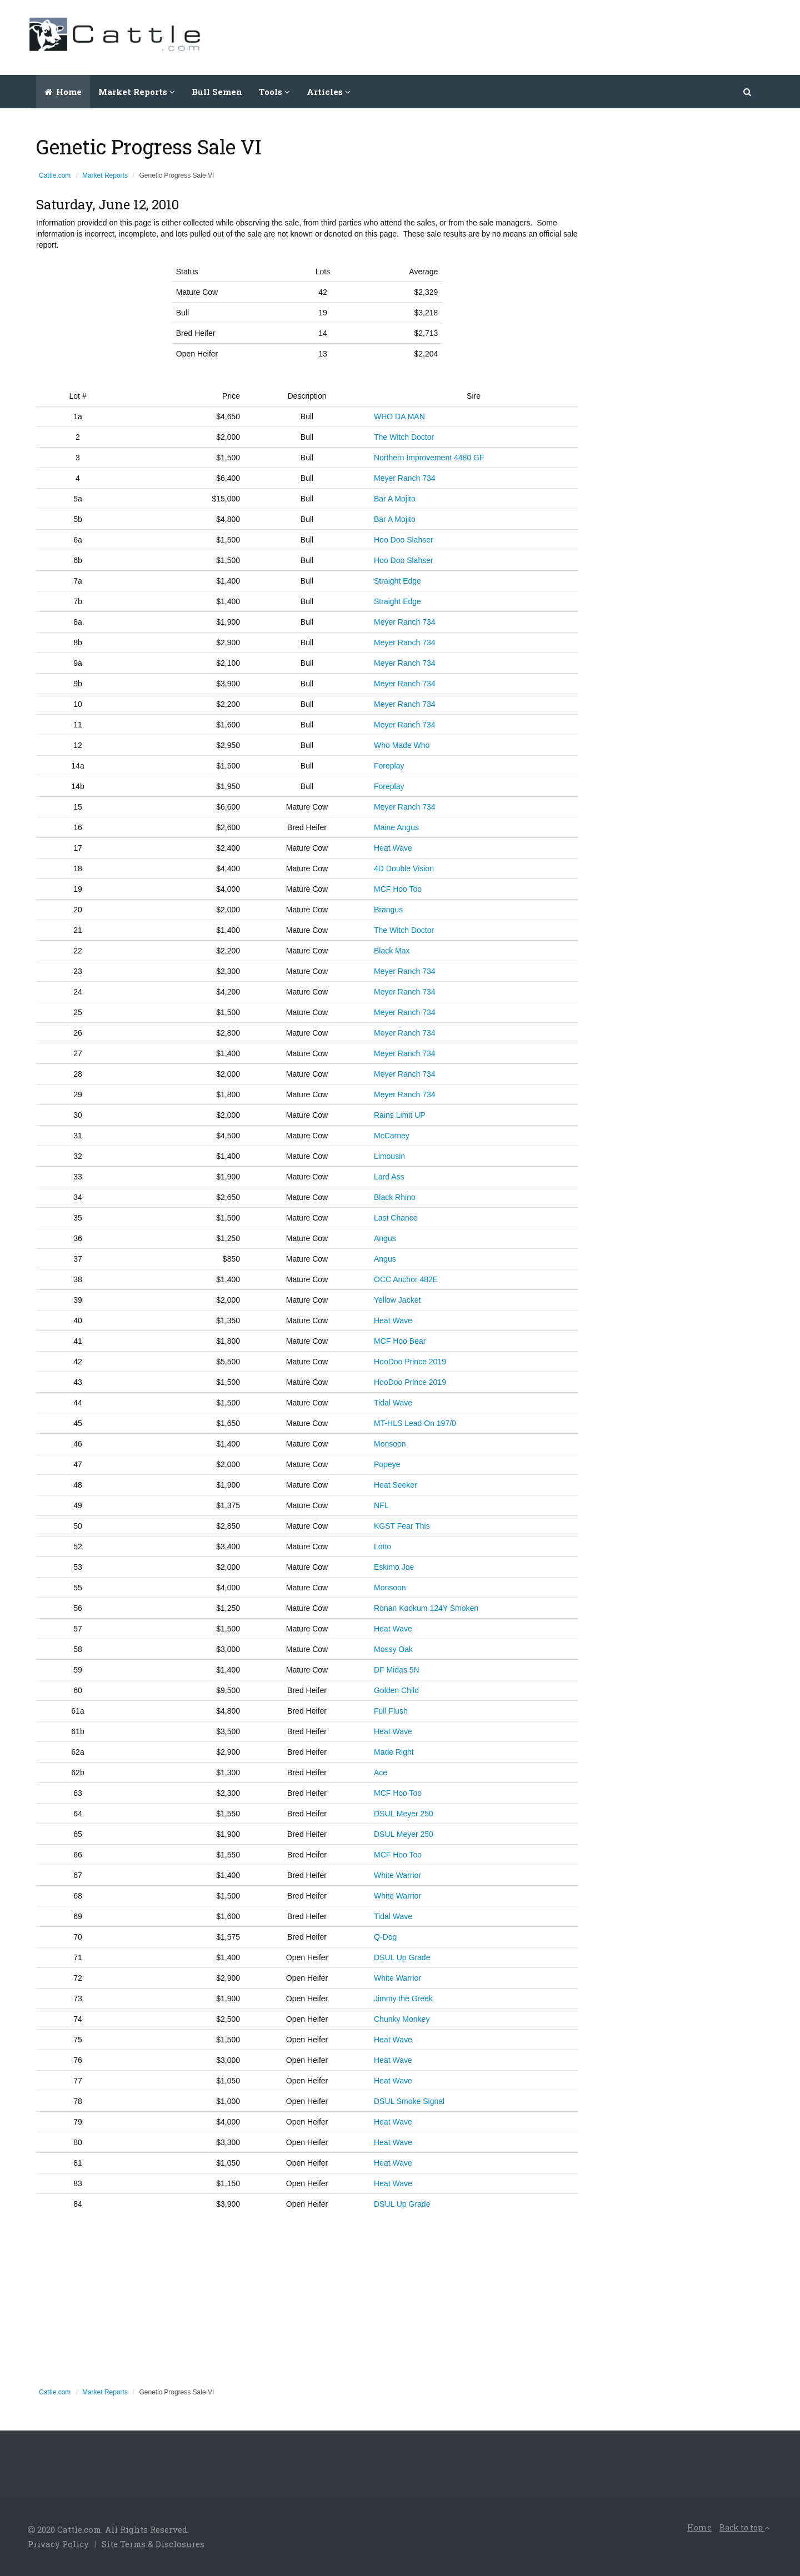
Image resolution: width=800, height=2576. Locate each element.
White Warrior (397, 1875)
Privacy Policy (58, 2543)
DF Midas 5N (396, 1669)
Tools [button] (274, 91)
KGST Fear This (402, 1526)
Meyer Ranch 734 (405, 478)
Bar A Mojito (395, 498)
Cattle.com (55, 175)
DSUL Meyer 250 (403, 1813)
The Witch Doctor (404, 437)
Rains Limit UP (400, 1115)
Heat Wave (393, 847)
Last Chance (396, 1217)
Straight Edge (397, 580)
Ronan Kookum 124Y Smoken (426, 1608)
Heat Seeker (395, 1484)
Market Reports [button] (136, 91)
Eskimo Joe (394, 1567)
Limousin (389, 1156)
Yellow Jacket (397, 1299)
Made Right (394, 1752)
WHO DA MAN (399, 416)
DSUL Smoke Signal (409, 2101)
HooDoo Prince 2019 (410, 1361)
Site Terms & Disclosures (153, 2543)
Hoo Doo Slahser (403, 539)
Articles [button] (329, 91)
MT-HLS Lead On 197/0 (415, 1423)
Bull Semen (217, 91)
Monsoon (390, 1443)
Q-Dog (385, 1936)
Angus (385, 1238)
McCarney (391, 1135)
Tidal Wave (393, 1402)
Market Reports (105, 175)
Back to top (744, 2527)
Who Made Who (401, 745)
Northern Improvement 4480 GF (429, 457)
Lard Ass (389, 1176)
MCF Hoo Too (398, 889)
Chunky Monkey (401, 2019)
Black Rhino (395, 1197)
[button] (748, 91)
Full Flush (391, 1710)
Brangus (388, 909)
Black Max (392, 950)
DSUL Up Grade (402, 1957)
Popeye (387, 1464)
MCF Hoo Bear (400, 1341)
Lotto (382, 1546)
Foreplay (389, 765)
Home (63, 91)
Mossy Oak (393, 1649)
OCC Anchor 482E (406, 1279)
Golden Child (396, 1690)
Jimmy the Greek (403, 1998)
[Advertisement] (570, 36)
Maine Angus (396, 827)
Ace (380, 1772)
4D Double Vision (404, 868)
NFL (381, 1505)
